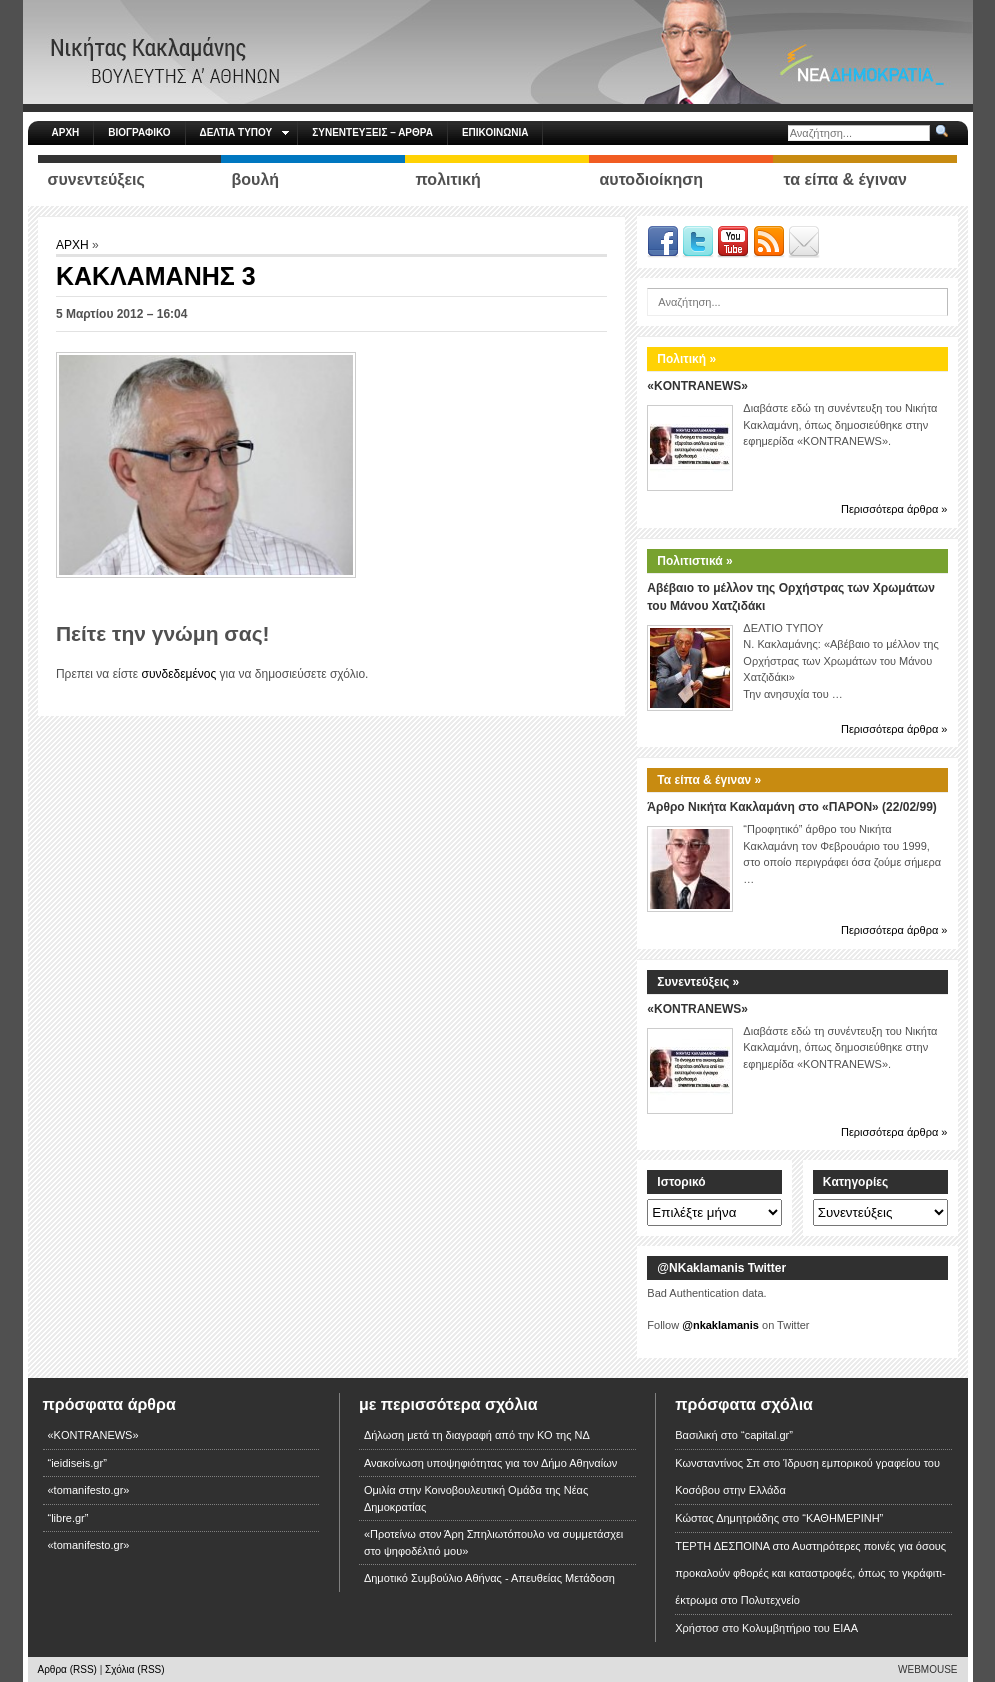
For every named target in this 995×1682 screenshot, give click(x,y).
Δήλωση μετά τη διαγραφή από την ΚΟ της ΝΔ (477, 1435)
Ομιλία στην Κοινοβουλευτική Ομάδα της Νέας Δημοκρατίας (476, 1498)
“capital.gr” (767, 1435)
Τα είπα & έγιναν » (709, 780)
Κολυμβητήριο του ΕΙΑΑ (800, 1628)
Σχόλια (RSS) (135, 1669)
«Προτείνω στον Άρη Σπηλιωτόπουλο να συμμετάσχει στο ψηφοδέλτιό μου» (493, 1542)
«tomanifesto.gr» (89, 1490)
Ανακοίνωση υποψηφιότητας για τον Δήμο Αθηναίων (490, 1463)
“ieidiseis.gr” (77, 1463)
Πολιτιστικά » (694, 561)
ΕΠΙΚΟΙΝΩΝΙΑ (495, 132)
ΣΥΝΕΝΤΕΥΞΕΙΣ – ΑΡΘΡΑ (372, 132)
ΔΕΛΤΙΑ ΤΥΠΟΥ (245, 132)
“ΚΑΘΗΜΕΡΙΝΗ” (842, 1518)
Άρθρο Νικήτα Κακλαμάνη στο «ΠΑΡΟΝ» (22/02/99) (791, 807)
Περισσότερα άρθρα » (894, 509)
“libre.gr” (68, 1518)
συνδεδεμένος (178, 674)
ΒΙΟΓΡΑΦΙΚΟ (139, 132)
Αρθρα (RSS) (67, 1669)
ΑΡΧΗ (66, 132)
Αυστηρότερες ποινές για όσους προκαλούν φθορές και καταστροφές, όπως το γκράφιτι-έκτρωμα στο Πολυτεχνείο (810, 1573)
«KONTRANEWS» (697, 386)
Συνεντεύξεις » (698, 982)
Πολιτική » (686, 359)
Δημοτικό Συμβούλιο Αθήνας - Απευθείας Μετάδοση (489, 1578)
